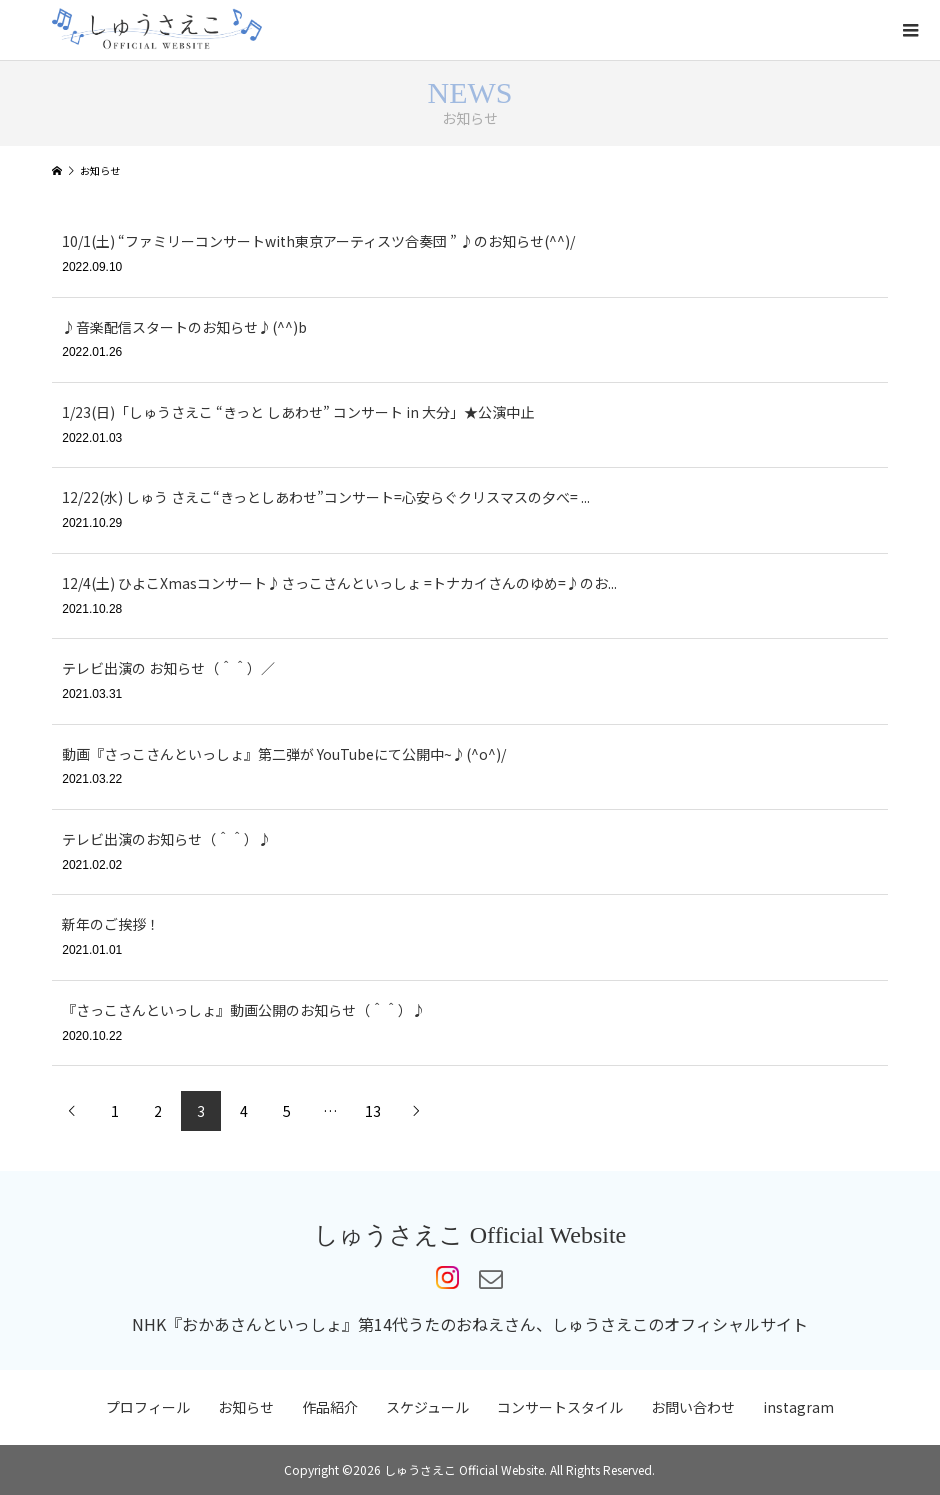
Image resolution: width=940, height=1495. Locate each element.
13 (373, 1111)
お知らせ (246, 1407)
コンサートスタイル (560, 1407)
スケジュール (427, 1407)
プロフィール (148, 1407)
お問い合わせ (693, 1407)
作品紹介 (330, 1407)
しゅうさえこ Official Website (470, 1235)
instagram (798, 1407)
